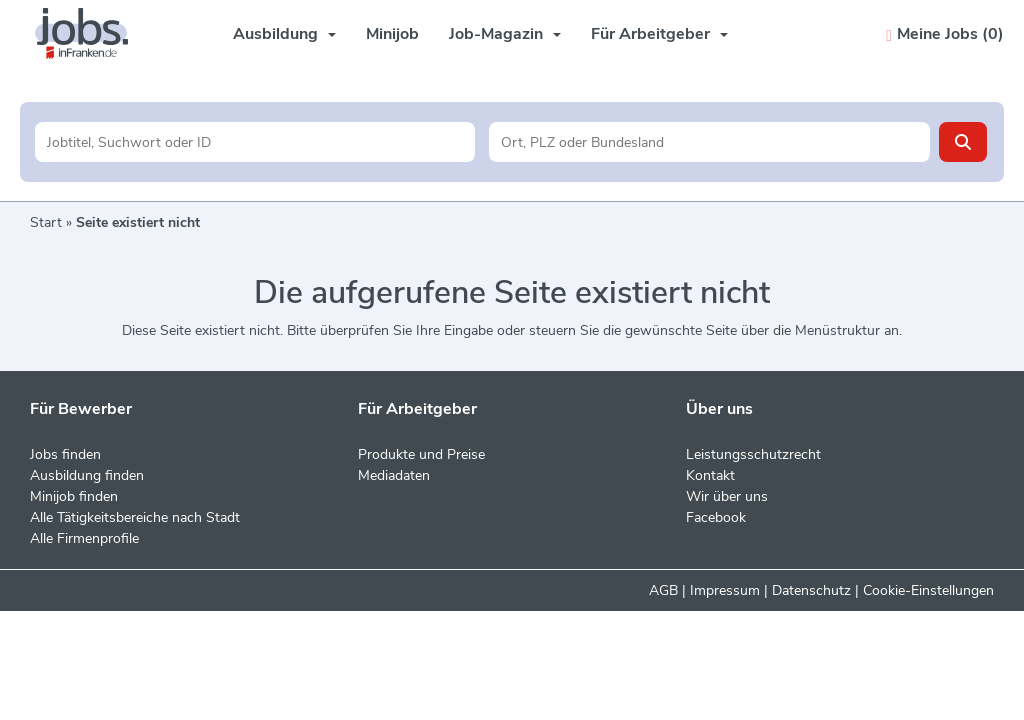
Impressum (725, 590)
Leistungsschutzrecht (753, 454)
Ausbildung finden (87, 475)
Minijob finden (74, 496)
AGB (663, 590)
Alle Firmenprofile (84, 538)
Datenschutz (811, 590)
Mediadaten (394, 475)
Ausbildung (284, 34)
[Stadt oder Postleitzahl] (709, 142)
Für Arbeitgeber (659, 34)
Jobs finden (65, 454)
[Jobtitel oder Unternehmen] (255, 142)
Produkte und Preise (421, 454)
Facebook (716, 517)
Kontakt (710, 475)
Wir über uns (727, 496)
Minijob (392, 34)
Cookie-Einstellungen (928, 590)
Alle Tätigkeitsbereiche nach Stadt (135, 517)
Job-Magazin (505, 34)
